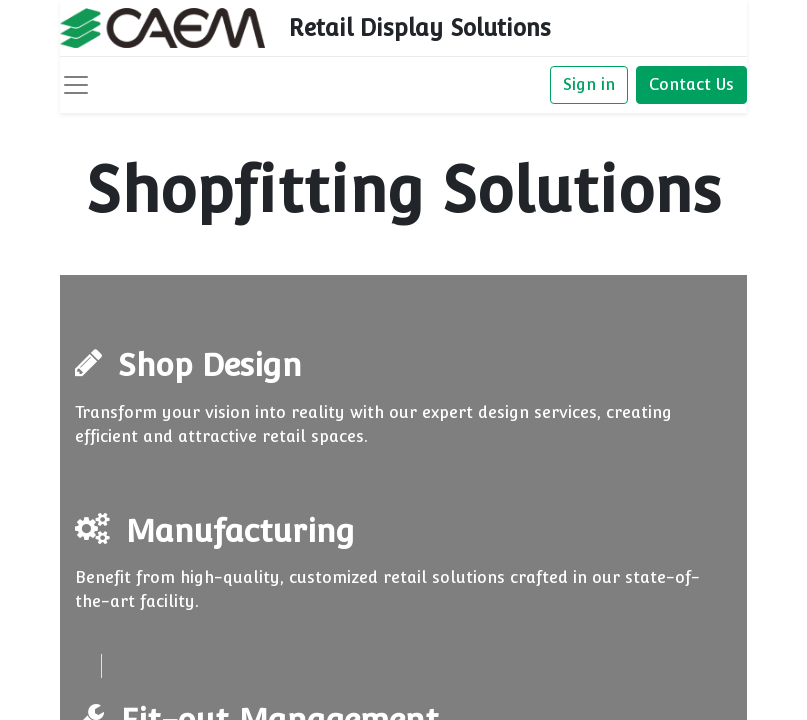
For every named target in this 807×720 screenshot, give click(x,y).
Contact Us (691, 84)
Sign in (589, 84)
